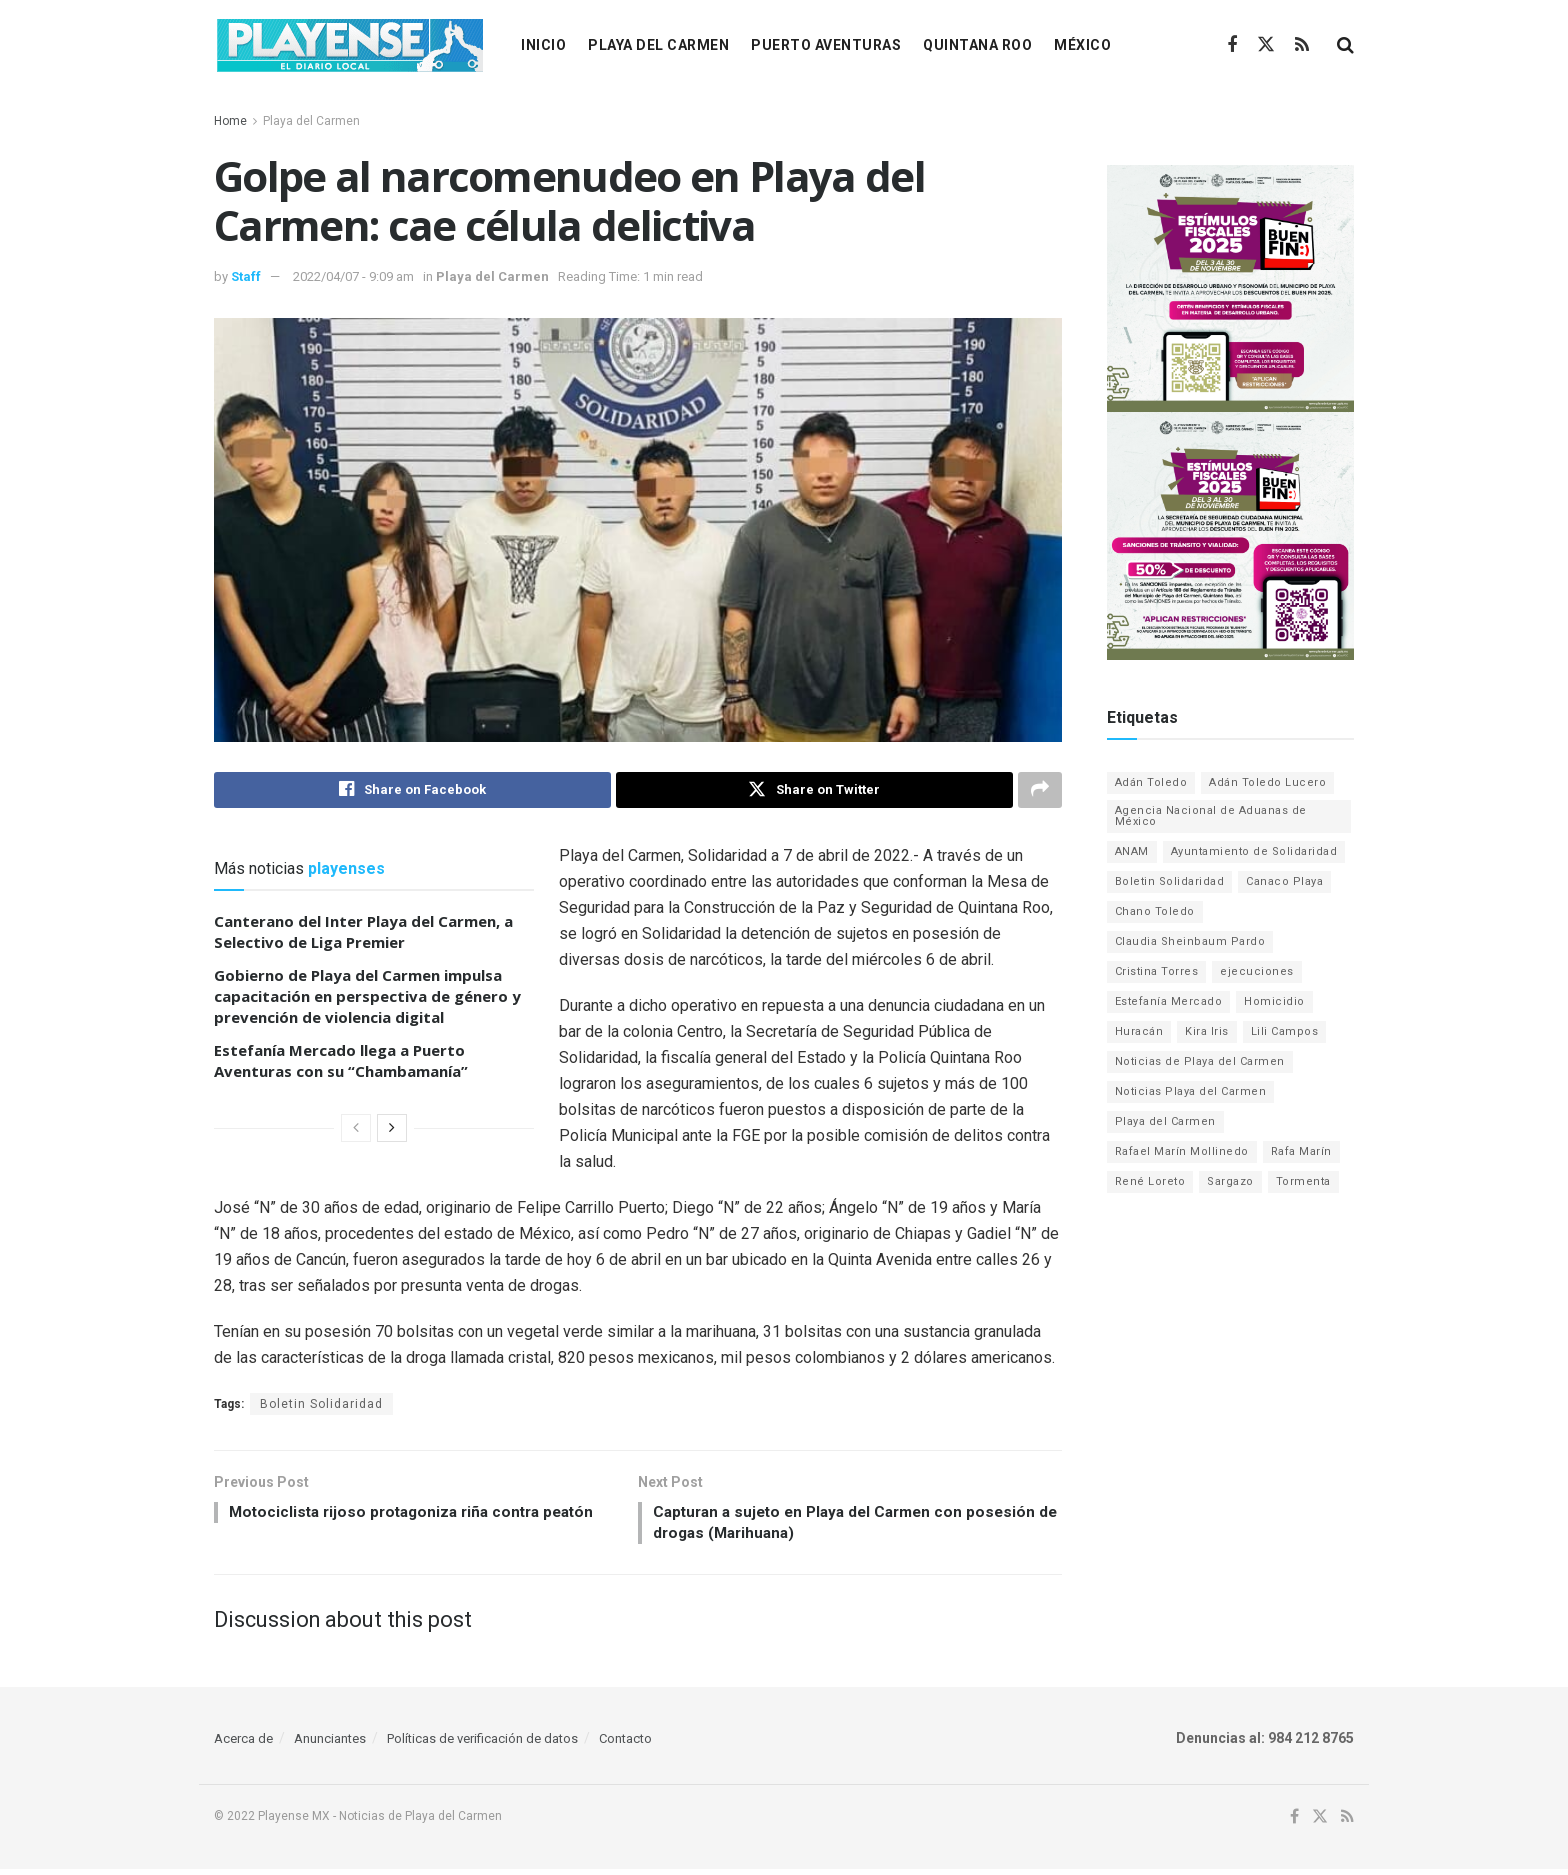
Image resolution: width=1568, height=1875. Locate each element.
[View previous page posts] (356, 1130)
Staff (246, 276)
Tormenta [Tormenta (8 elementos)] (1303, 1181)
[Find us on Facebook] (1232, 45)
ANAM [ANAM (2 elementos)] (1132, 851)
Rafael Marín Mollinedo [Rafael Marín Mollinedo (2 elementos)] (1182, 1151)
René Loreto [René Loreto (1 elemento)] (1150, 1181)
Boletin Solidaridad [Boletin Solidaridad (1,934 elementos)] (1170, 881)
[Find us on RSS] (1302, 45)
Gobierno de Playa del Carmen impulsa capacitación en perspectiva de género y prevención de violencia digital (367, 998)
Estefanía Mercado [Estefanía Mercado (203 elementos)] (1169, 1001)
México (1082, 45)
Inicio (543, 45)
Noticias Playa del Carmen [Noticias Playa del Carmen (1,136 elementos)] (1191, 1091)
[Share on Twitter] (814, 791)
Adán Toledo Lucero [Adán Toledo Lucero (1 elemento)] (1267, 782)
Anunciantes (330, 1744)
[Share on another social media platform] (1040, 791)
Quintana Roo (977, 45)
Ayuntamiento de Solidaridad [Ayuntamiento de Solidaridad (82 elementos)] (1254, 851)
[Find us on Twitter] (1266, 45)
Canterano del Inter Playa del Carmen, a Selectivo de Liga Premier (363, 933)
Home (230, 121)
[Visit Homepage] (350, 45)
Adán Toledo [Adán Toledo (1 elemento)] (1151, 782)
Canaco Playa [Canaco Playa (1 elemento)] (1284, 881)
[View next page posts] (392, 1130)
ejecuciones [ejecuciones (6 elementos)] (1257, 971)
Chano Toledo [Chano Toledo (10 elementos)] (1155, 911)
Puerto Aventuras (826, 45)
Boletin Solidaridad (321, 1406)
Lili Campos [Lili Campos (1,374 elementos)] (1285, 1031)
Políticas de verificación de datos (482, 1744)
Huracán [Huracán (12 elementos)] (1139, 1031)
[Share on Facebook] (412, 791)
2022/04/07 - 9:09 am (353, 276)
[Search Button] (1345, 45)
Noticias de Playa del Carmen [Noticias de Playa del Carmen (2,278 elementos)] (1200, 1061)
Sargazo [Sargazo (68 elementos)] (1230, 1181)
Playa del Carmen (658, 45)
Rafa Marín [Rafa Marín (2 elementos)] (1301, 1151)
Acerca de (243, 1744)
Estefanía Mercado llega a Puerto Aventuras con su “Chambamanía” (341, 1062)
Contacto (625, 1744)
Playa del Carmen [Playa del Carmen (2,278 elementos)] (1165, 1121)
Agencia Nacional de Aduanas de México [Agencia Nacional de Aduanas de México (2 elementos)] (1211, 816)
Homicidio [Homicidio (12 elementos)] (1274, 1001)
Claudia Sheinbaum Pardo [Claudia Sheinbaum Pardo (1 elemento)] (1190, 941)
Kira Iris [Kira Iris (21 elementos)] (1207, 1031)
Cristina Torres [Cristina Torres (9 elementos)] (1157, 971)
